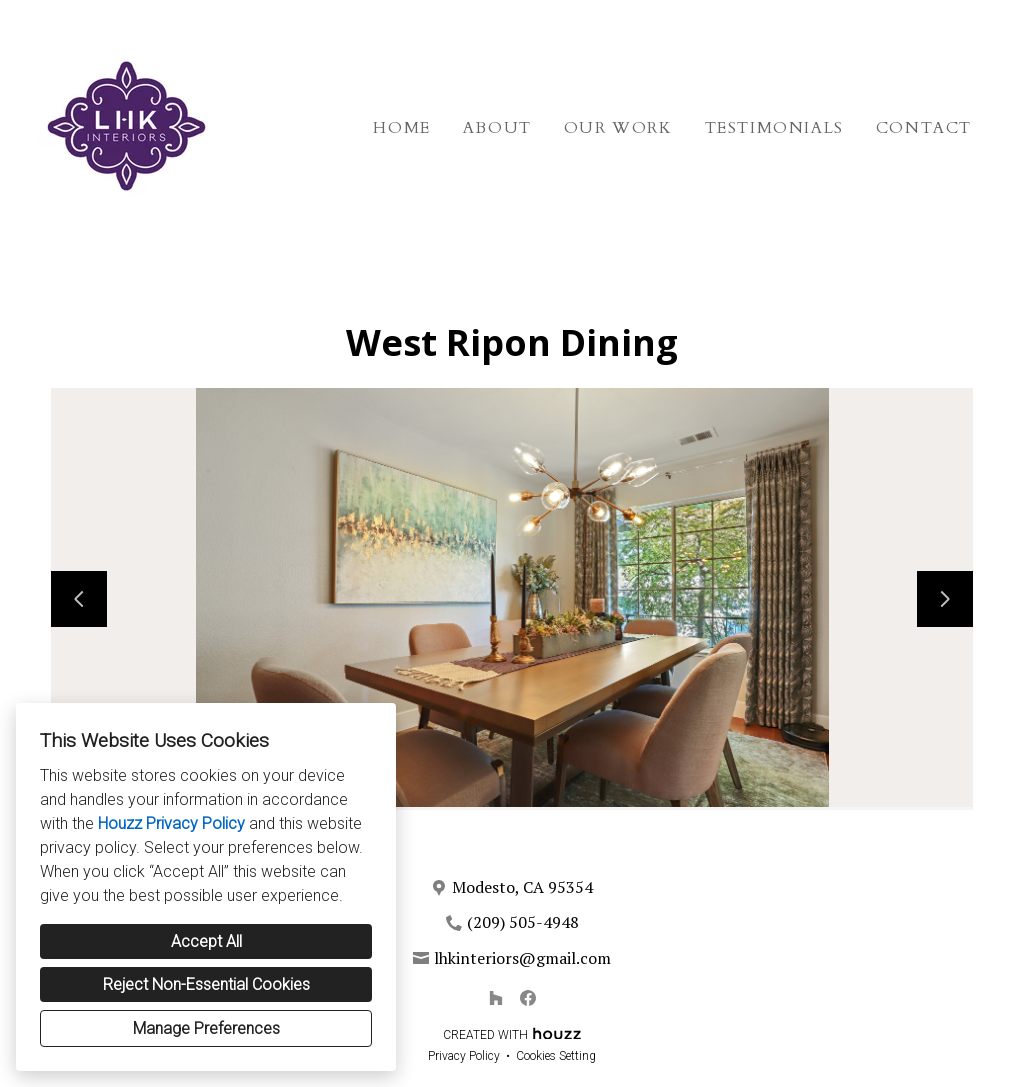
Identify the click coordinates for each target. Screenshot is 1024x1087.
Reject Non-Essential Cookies (206, 984)
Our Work (618, 128)
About (497, 128)
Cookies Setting (556, 1056)
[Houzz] (496, 998)
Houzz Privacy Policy (171, 823)
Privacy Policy (464, 1056)
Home (401, 128)
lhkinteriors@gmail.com (522, 958)
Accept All (206, 941)
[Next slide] (945, 599)
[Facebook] (528, 998)
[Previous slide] (79, 599)
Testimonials (774, 128)
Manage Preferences (206, 1028)
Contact (924, 128)
